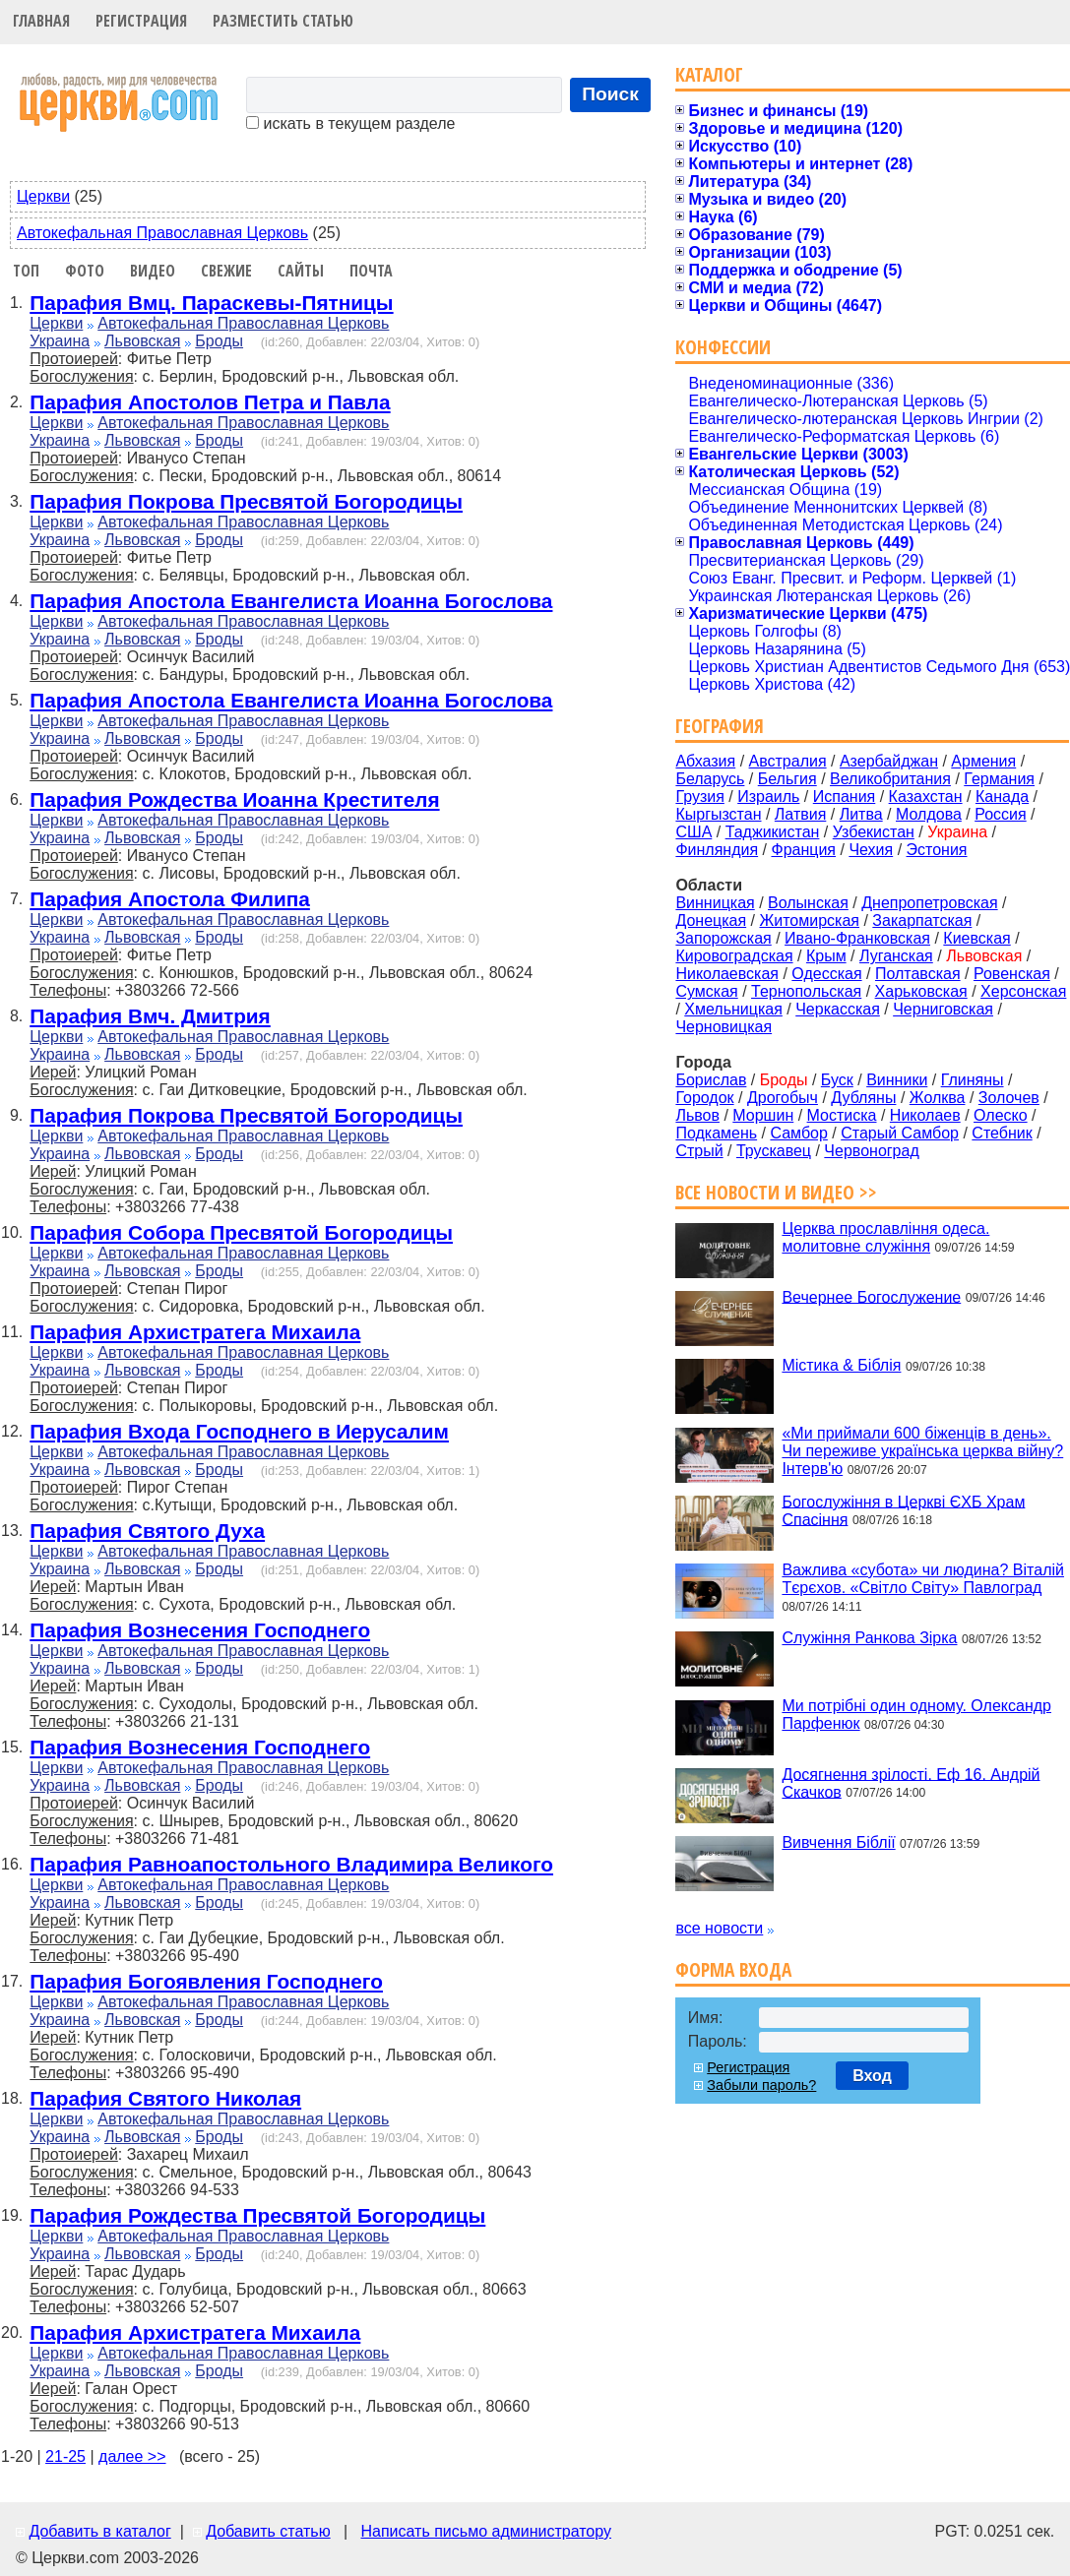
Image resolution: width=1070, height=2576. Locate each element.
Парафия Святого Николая (165, 2098)
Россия (1000, 814)
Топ (26, 270)
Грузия (699, 796)
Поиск (610, 94)
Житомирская (809, 920)
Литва (861, 814)
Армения (983, 761)
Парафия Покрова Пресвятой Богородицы (246, 501)
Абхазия (705, 761)
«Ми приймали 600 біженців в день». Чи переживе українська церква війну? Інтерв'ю (922, 1451)
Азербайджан (889, 761)
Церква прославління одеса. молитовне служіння (885, 1237)
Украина (60, 341)
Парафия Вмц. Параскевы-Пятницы (211, 302)
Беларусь (709, 778)
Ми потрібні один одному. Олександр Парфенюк (916, 1714)
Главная (41, 20)
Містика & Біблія (841, 1365)
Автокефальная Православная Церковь (162, 232)
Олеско (1001, 1115)
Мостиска (842, 1115)
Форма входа (733, 1969)
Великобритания (890, 778)
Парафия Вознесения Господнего (200, 1630)
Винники (896, 1080)
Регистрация (141, 20)
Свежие (226, 270)
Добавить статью (268, 2531)
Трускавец (773, 1150)
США (693, 832)
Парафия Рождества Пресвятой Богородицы (257, 2215)
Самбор (798, 1133)
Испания (844, 796)
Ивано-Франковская (857, 938)
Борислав (710, 1080)
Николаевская (727, 973)
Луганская (896, 956)
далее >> (132, 2456)
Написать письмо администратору (485, 2531)
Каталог (709, 74)
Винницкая (714, 902)
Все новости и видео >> (776, 1192)
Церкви (43, 196)
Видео (152, 270)
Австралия (788, 761)
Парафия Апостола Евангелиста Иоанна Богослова (291, 600)
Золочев (1008, 1097)
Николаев (925, 1115)
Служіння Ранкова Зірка (869, 1637)
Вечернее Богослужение (871, 1296)
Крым (826, 956)
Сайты (301, 270)
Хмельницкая (733, 1009)
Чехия (871, 849)
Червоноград (871, 1150)
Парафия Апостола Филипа (170, 899)
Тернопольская (806, 991)
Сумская (706, 991)
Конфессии (723, 347)
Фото (84, 270)
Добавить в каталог (99, 2531)
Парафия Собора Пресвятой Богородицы (241, 1232)
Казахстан (926, 796)
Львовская (142, 341)
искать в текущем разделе (350, 123)
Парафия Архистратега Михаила (195, 1331)
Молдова (929, 814)
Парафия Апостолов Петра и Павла (210, 402)
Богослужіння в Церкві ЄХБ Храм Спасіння (903, 1510)
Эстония (937, 849)
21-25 (65, 2456)
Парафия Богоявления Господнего (206, 1981)
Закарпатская (922, 920)
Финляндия (716, 849)
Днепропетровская (929, 902)
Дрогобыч (782, 1097)
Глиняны (972, 1080)
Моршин (762, 1115)
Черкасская (837, 1009)
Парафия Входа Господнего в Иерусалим (239, 1431)
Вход (872, 2075)
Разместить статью (283, 20)
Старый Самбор (900, 1133)
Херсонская (1023, 991)
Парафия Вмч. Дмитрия (150, 1016)
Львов (697, 1115)
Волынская (808, 902)
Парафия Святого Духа (147, 1530)
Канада (1002, 796)
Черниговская (943, 1009)
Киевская (976, 938)
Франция (803, 849)
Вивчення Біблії (838, 1842)
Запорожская (723, 938)
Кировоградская (733, 956)
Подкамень (716, 1133)
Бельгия (787, 778)
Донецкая (710, 920)
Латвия (800, 814)
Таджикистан (772, 832)
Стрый (699, 1150)
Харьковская (921, 991)
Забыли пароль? (761, 2085)
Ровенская (1012, 973)
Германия (999, 778)
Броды (219, 341)
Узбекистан (873, 832)
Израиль (768, 796)
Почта (371, 270)
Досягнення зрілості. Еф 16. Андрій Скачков (910, 1782)
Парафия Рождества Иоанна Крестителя (234, 799)
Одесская (826, 973)
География (719, 725)
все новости (719, 1928)
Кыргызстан (718, 814)
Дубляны (863, 1097)
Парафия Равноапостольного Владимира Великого (291, 1864)
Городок (704, 1097)
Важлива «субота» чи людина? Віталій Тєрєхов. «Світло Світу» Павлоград (923, 1579)
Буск (837, 1080)
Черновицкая (723, 1026)
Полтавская (918, 973)
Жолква (938, 1097)
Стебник (1002, 1133)
